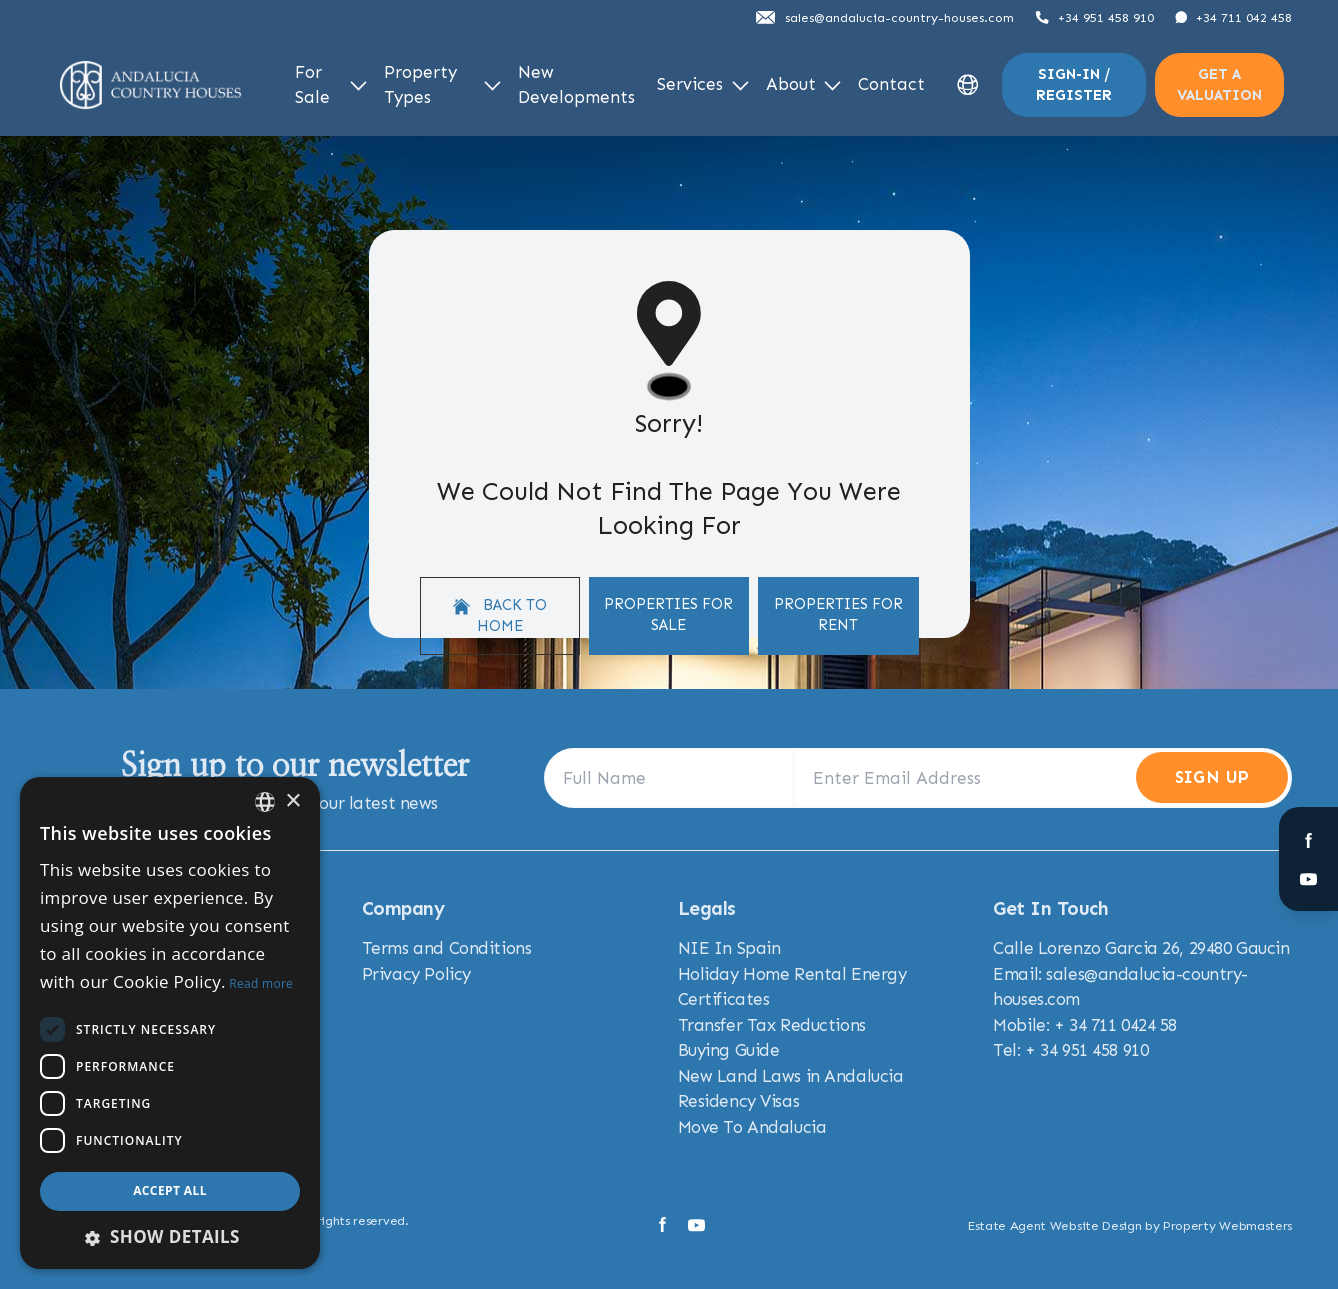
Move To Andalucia (752, 1127)
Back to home (500, 615)
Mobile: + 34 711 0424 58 (1085, 1025)
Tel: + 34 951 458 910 (1070, 1050)
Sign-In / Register (1074, 84)
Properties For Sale (668, 614)
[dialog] (170, 1023)
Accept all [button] (170, 1190)
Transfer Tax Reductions (772, 1025)
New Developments (576, 85)
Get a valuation (1219, 84)
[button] (170, 1237)
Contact (891, 84)
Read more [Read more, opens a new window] (261, 983)
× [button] (292, 801)
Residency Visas (739, 1101)
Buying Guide (729, 1050)
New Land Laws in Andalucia (791, 1076)
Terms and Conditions (447, 948)
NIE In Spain (729, 948)
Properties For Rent (838, 614)
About (804, 84)
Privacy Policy (416, 974)
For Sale (331, 85)
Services (703, 84)
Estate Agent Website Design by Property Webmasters (1130, 1225)
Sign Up (1212, 777)
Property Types (442, 85)
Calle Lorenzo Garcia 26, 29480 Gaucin (1141, 948)
